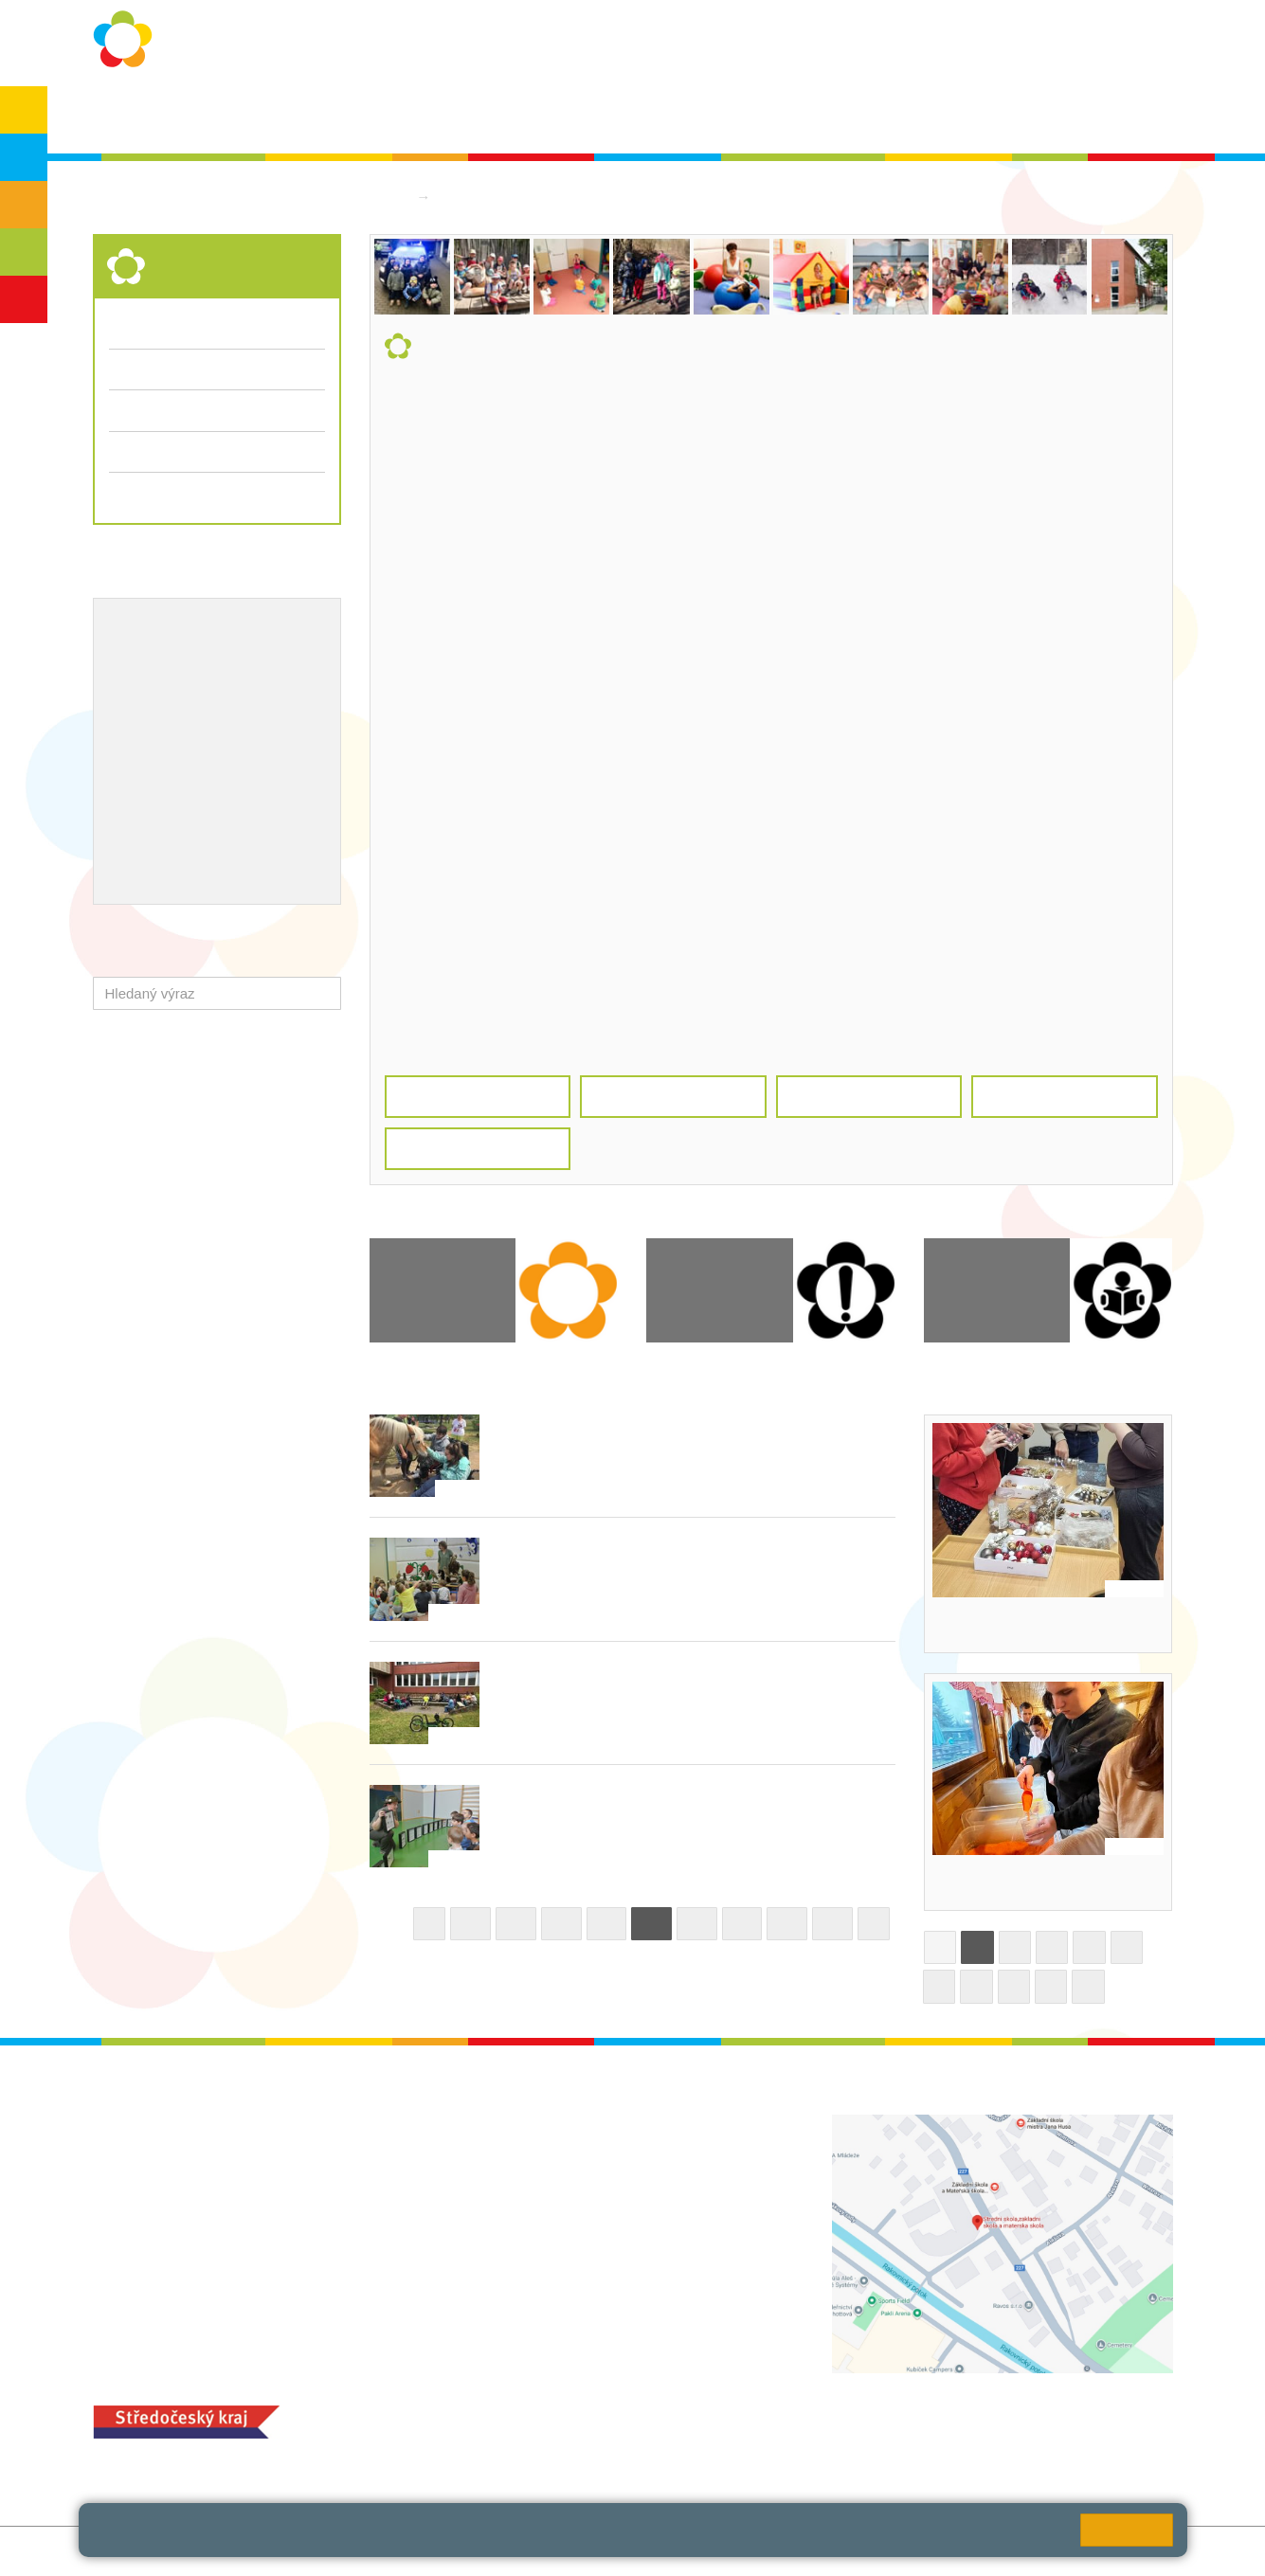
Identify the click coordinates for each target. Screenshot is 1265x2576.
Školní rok (535, 115)
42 (787, 1924)
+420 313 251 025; (524, 2439)
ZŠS (24, 204)
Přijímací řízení (217, 451)
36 (516, 1924)
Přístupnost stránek (521, 2551)
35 (470, 1924)
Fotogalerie (144, 410)
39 (651, 1924)
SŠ (24, 252)
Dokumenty (714, 115)
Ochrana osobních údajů (397, 115)
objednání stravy (637, 2439)
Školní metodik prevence (192, 658)
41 (742, 1924)
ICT (176, 689)
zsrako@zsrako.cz (568, 2270)
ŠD (23, 299)
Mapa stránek (342, 2551)
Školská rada (1117, 115)
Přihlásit (422, 2551)
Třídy (125, 369)
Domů (388, 197)
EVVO (129, 689)
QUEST (886, 115)
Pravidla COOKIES (653, 2551)
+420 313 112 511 (545, 2145)
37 (561, 1924)
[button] (322, 993)
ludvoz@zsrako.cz (567, 2165)
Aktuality (622, 115)
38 (607, 1924)
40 (697, 1924)
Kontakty (805, 115)
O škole (268, 115)
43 (832, 1924)
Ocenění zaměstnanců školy (204, 751)
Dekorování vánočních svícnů (1044, 1624)
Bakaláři (964, 115)
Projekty (229, 689)
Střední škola (485, 197)
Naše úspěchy (157, 720)
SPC (1033, 115)
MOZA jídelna (507, 2410)
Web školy (1140, 2551)
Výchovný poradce (171, 628)
